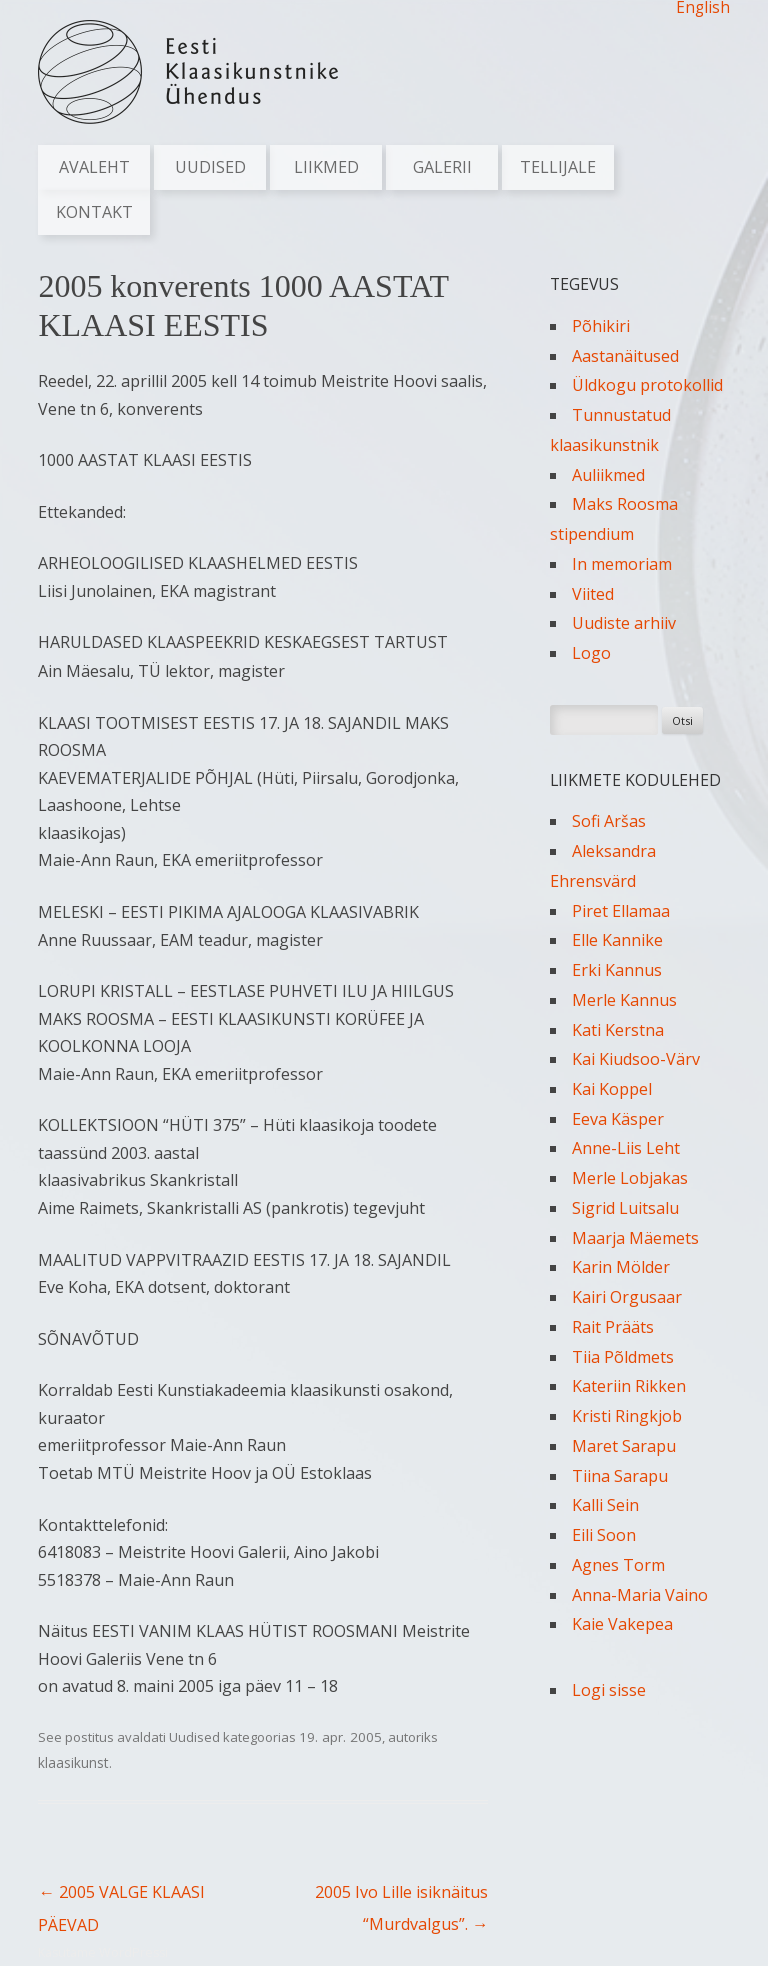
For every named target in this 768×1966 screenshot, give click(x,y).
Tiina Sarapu (620, 1476)
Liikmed (326, 167)
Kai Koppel (612, 1089)
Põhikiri (601, 326)
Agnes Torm (618, 1565)
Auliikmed (608, 475)
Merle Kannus (624, 1000)
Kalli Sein (605, 1505)
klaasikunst (73, 1762)
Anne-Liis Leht (626, 1148)
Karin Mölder (621, 1267)
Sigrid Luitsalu (625, 1208)
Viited (593, 594)
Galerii (442, 167)
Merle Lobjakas (630, 1178)
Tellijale (558, 167)
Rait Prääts (613, 1327)
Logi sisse (609, 1690)
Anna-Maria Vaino (640, 1595)
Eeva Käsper (618, 1119)
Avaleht (94, 167)
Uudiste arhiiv (624, 623)
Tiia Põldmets (623, 1357)
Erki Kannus (617, 970)
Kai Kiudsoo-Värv (636, 1059)
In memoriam (622, 564)
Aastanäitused (625, 356)
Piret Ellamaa (621, 911)
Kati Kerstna (618, 1030)
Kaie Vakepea (622, 1624)
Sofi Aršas (609, 821)
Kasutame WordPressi (103, 1952)
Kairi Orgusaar (627, 1297)
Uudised (210, 167)
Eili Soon (604, 1535)
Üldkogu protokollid (647, 385)
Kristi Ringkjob (627, 1416)
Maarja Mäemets (635, 1238)
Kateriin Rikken (629, 1386)
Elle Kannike (617, 940)
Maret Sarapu (624, 1446)
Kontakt (94, 212)
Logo (591, 653)
